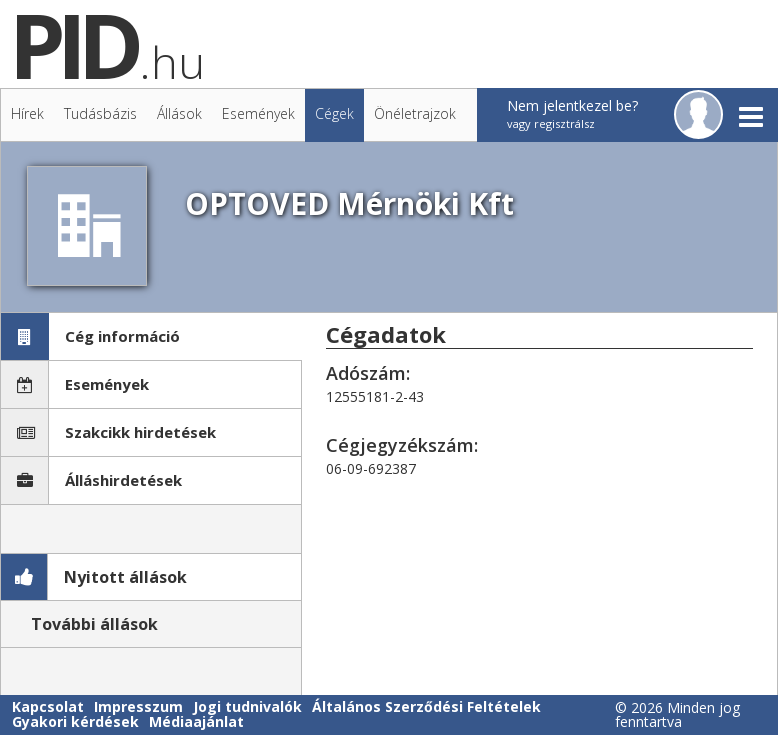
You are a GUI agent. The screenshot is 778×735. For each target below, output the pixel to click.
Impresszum (138, 706)
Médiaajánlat (196, 721)
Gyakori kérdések (75, 721)
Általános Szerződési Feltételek (426, 706)
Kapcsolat (48, 706)
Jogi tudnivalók (247, 706)
